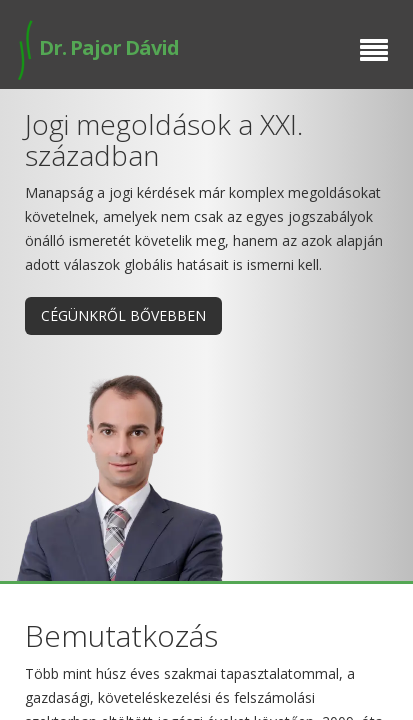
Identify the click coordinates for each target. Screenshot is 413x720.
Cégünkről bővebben (123, 315)
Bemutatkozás (121, 635)
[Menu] (374, 52)
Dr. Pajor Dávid (97, 47)
